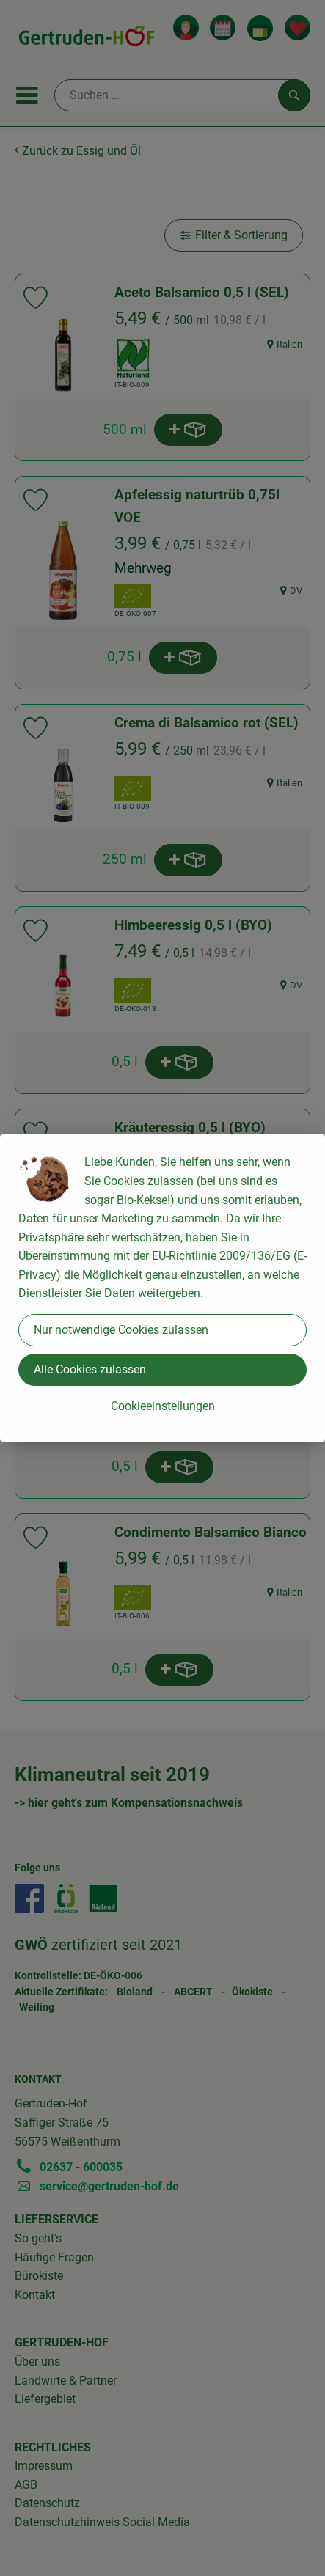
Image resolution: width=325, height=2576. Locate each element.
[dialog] (162, 1288)
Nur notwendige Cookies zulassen (121, 1330)
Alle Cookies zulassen (90, 1369)
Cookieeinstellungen (163, 1406)
